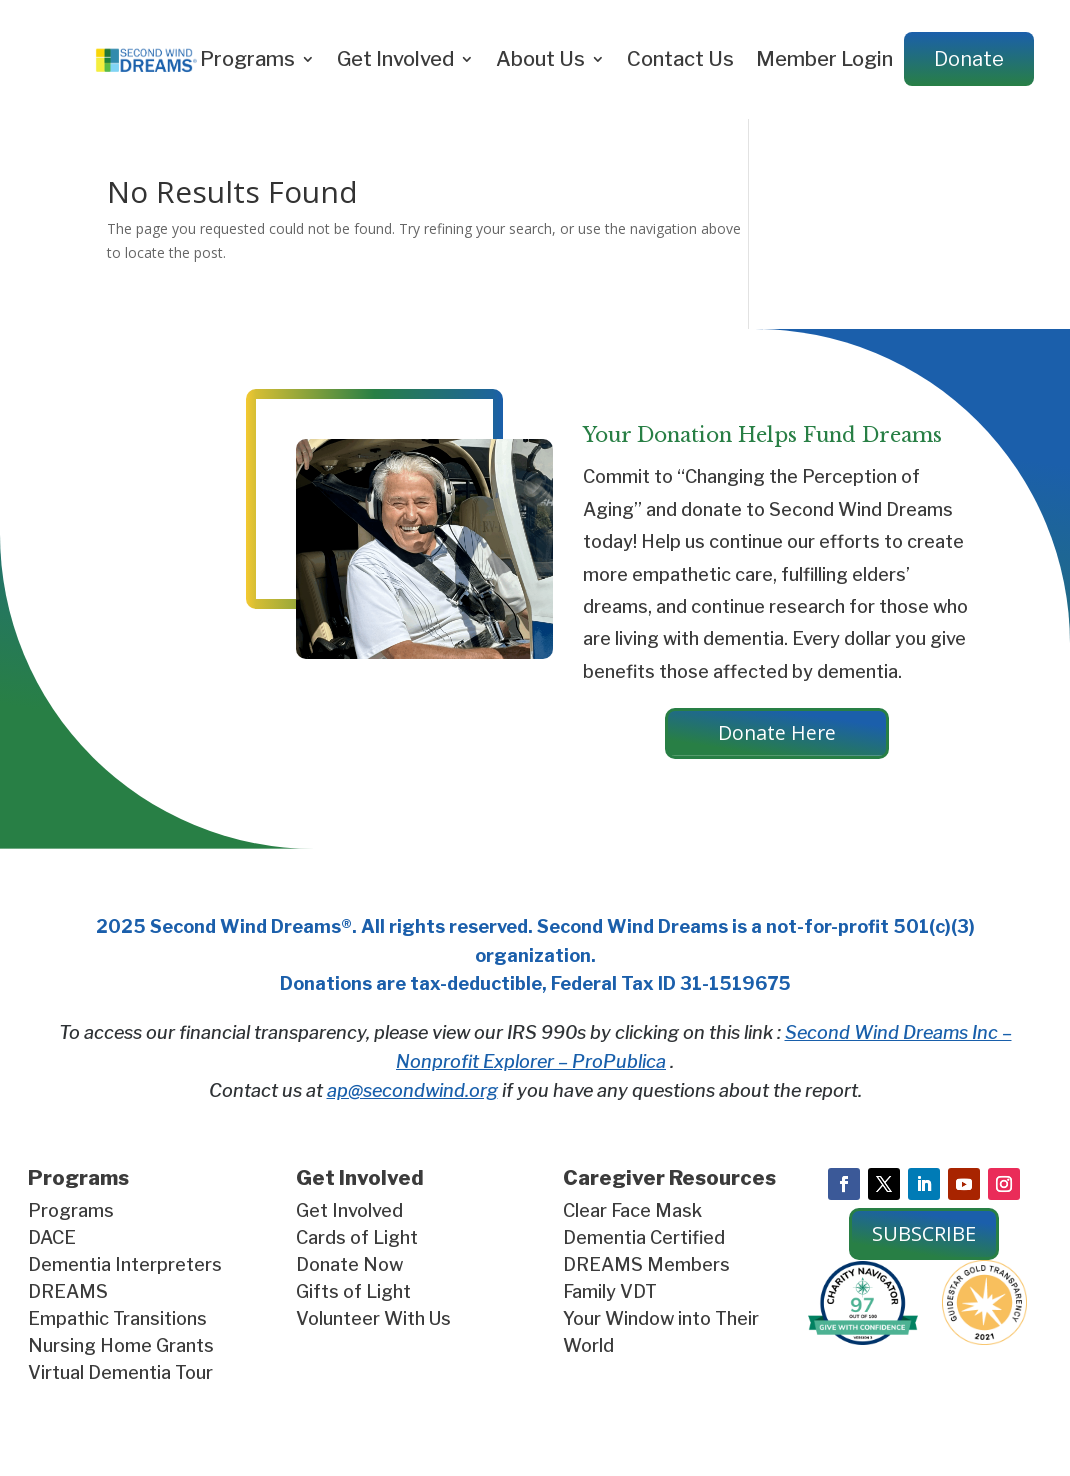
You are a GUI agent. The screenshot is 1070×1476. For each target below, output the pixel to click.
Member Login (824, 59)
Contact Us (680, 59)
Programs (247, 59)
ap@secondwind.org (412, 1091)
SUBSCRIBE (924, 1235)
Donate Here (777, 733)
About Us (540, 59)
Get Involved (395, 59)
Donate (969, 59)
